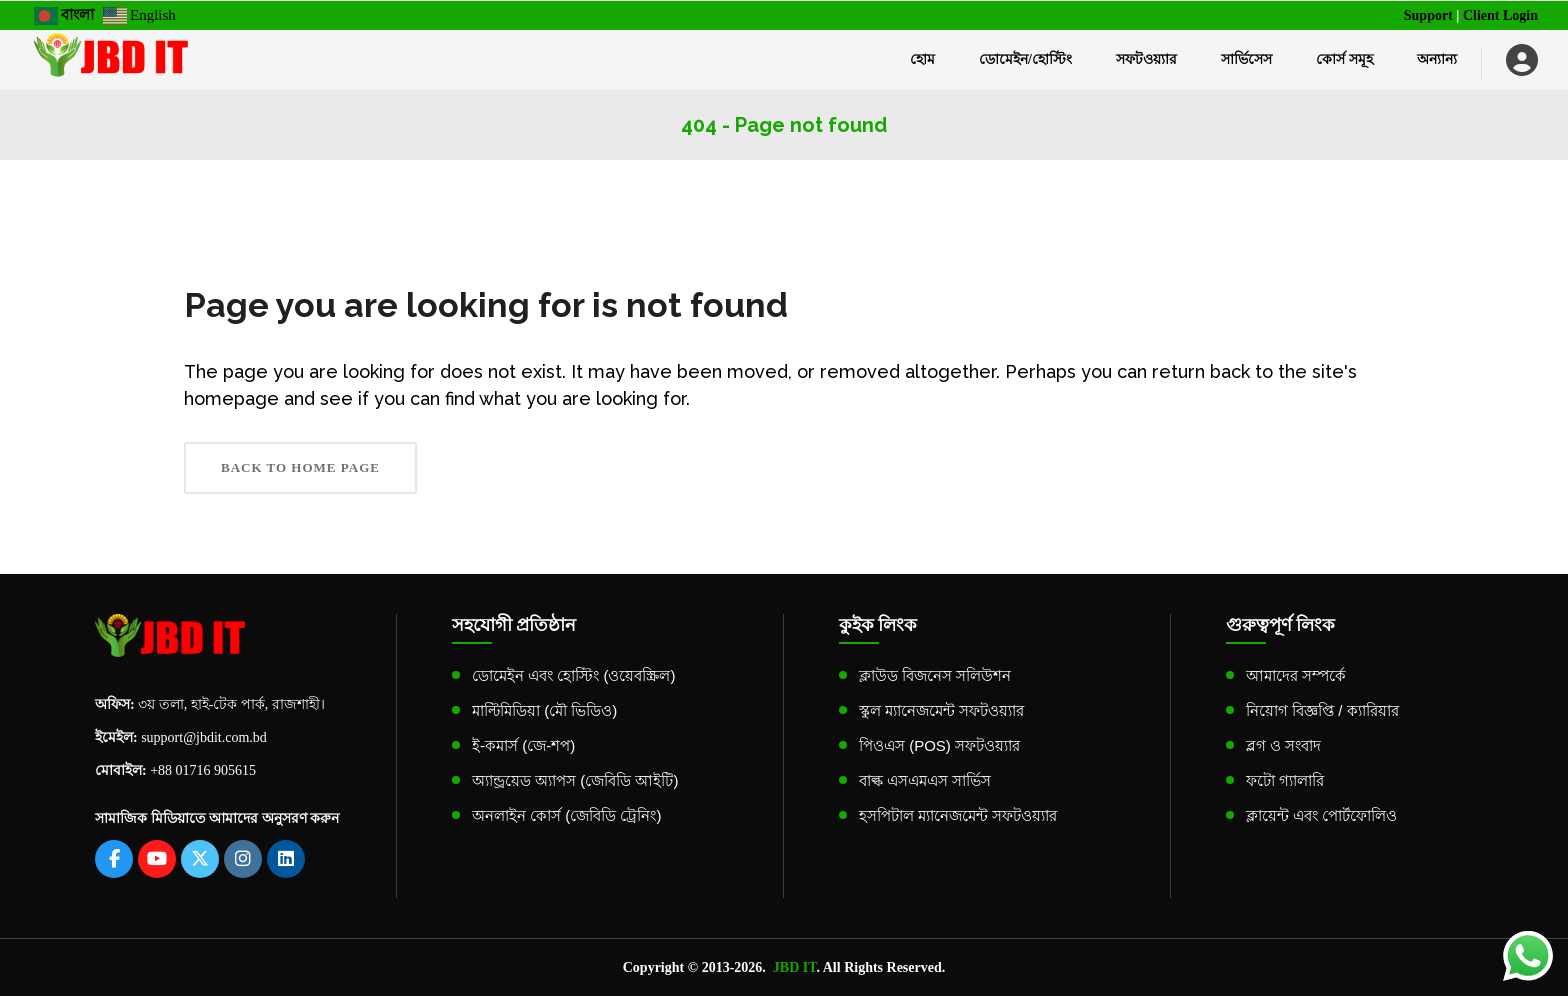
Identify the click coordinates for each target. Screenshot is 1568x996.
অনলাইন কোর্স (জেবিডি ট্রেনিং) (567, 815)
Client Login (1500, 15)
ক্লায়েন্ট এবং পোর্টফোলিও (1321, 815)
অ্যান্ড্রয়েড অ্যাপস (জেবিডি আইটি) (575, 780)
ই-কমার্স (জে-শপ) (523, 745)
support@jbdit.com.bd (204, 737)
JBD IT (795, 967)
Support (1428, 15)
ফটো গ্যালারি (1285, 780)
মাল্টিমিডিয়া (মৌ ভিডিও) (544, 710)
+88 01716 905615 (203, 770)
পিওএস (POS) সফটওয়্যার (939, 745)
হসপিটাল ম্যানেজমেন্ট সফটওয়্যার (958, 815)
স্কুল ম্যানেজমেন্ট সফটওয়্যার (941, 710)
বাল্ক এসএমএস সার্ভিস (925, 780)
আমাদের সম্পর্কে (1296, 675)
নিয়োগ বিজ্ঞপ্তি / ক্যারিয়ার (1322, 710)
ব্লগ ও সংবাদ (1283, 745)
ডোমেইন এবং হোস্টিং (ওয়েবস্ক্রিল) (574, 675)
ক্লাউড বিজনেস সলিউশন (935, 675)
